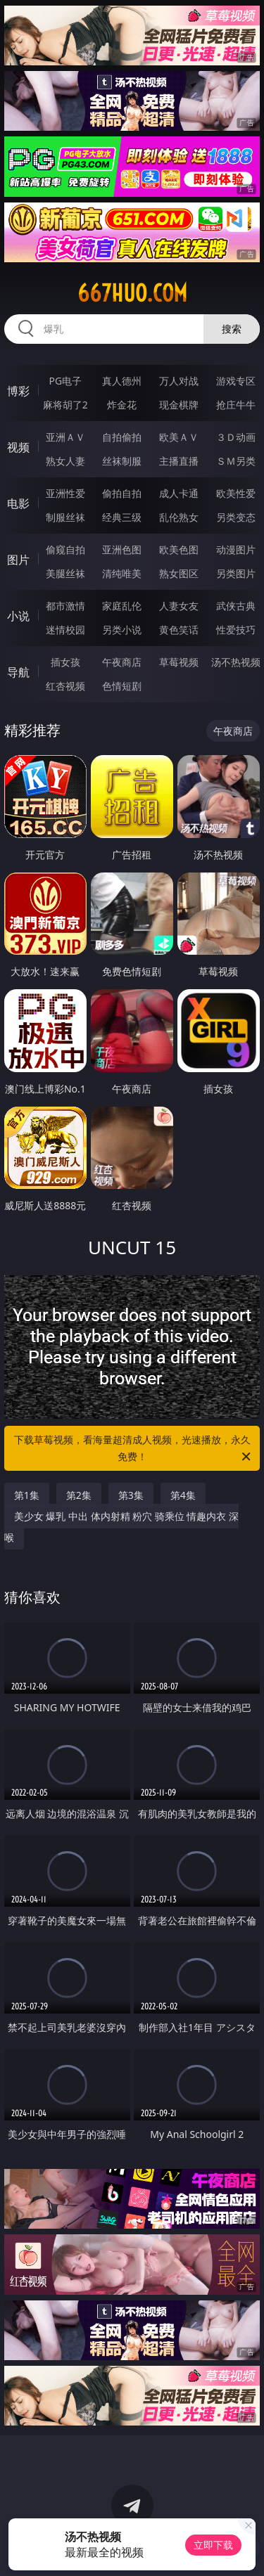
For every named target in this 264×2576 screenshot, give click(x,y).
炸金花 (122, 404)
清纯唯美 (122, 573)
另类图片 (236, 573)
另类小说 (122, 629)
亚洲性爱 (65, 493)
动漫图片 (236, 549)
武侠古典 (236, 605)
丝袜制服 (122, 461)
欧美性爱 (236, 493)
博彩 (18, 391)
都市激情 (65, 605)
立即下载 (213, 2544)
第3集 (131, 1495)
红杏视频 (65, 686)
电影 (18, 503)
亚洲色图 (122, 549)
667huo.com (132, 293)
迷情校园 (65, 629)
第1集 (26, 1495)
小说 (18, 616)
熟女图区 (179, 573)
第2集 (79, 1495)
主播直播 (179, 461)
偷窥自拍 (65, 549)
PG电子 (65, 380)
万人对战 (179, 380)
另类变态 (236, 517)
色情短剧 (122, 686)
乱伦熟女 (179, 517)
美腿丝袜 (65, 573)
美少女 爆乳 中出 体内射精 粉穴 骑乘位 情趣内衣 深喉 (121, 1526)
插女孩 (65, 662)
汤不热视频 (235, 662)
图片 (18, 559)
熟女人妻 (65, 461)
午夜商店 (122, 662)
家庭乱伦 (122, 605)
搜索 (231, 328)
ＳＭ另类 (236, 461)
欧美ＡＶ (179, 437)
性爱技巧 (236, 629)
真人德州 (122, 380)
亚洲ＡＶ (65, 437)
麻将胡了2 (65, 404)
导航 (18, 672)
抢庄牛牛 (236, 404)
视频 (18, 447)
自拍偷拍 (122, 437)
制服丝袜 (65, 517)
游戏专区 (236, 380)
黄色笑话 (179, 629)
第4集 (183, 1495)
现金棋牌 (179, 404)
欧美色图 (179, 549)
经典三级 (122, 517)
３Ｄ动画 (236, 437)
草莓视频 (179, 662)
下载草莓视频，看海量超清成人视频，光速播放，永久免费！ (133, 1449)
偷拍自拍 (122, 493)
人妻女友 (179, 605)
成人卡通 (179, 493)
